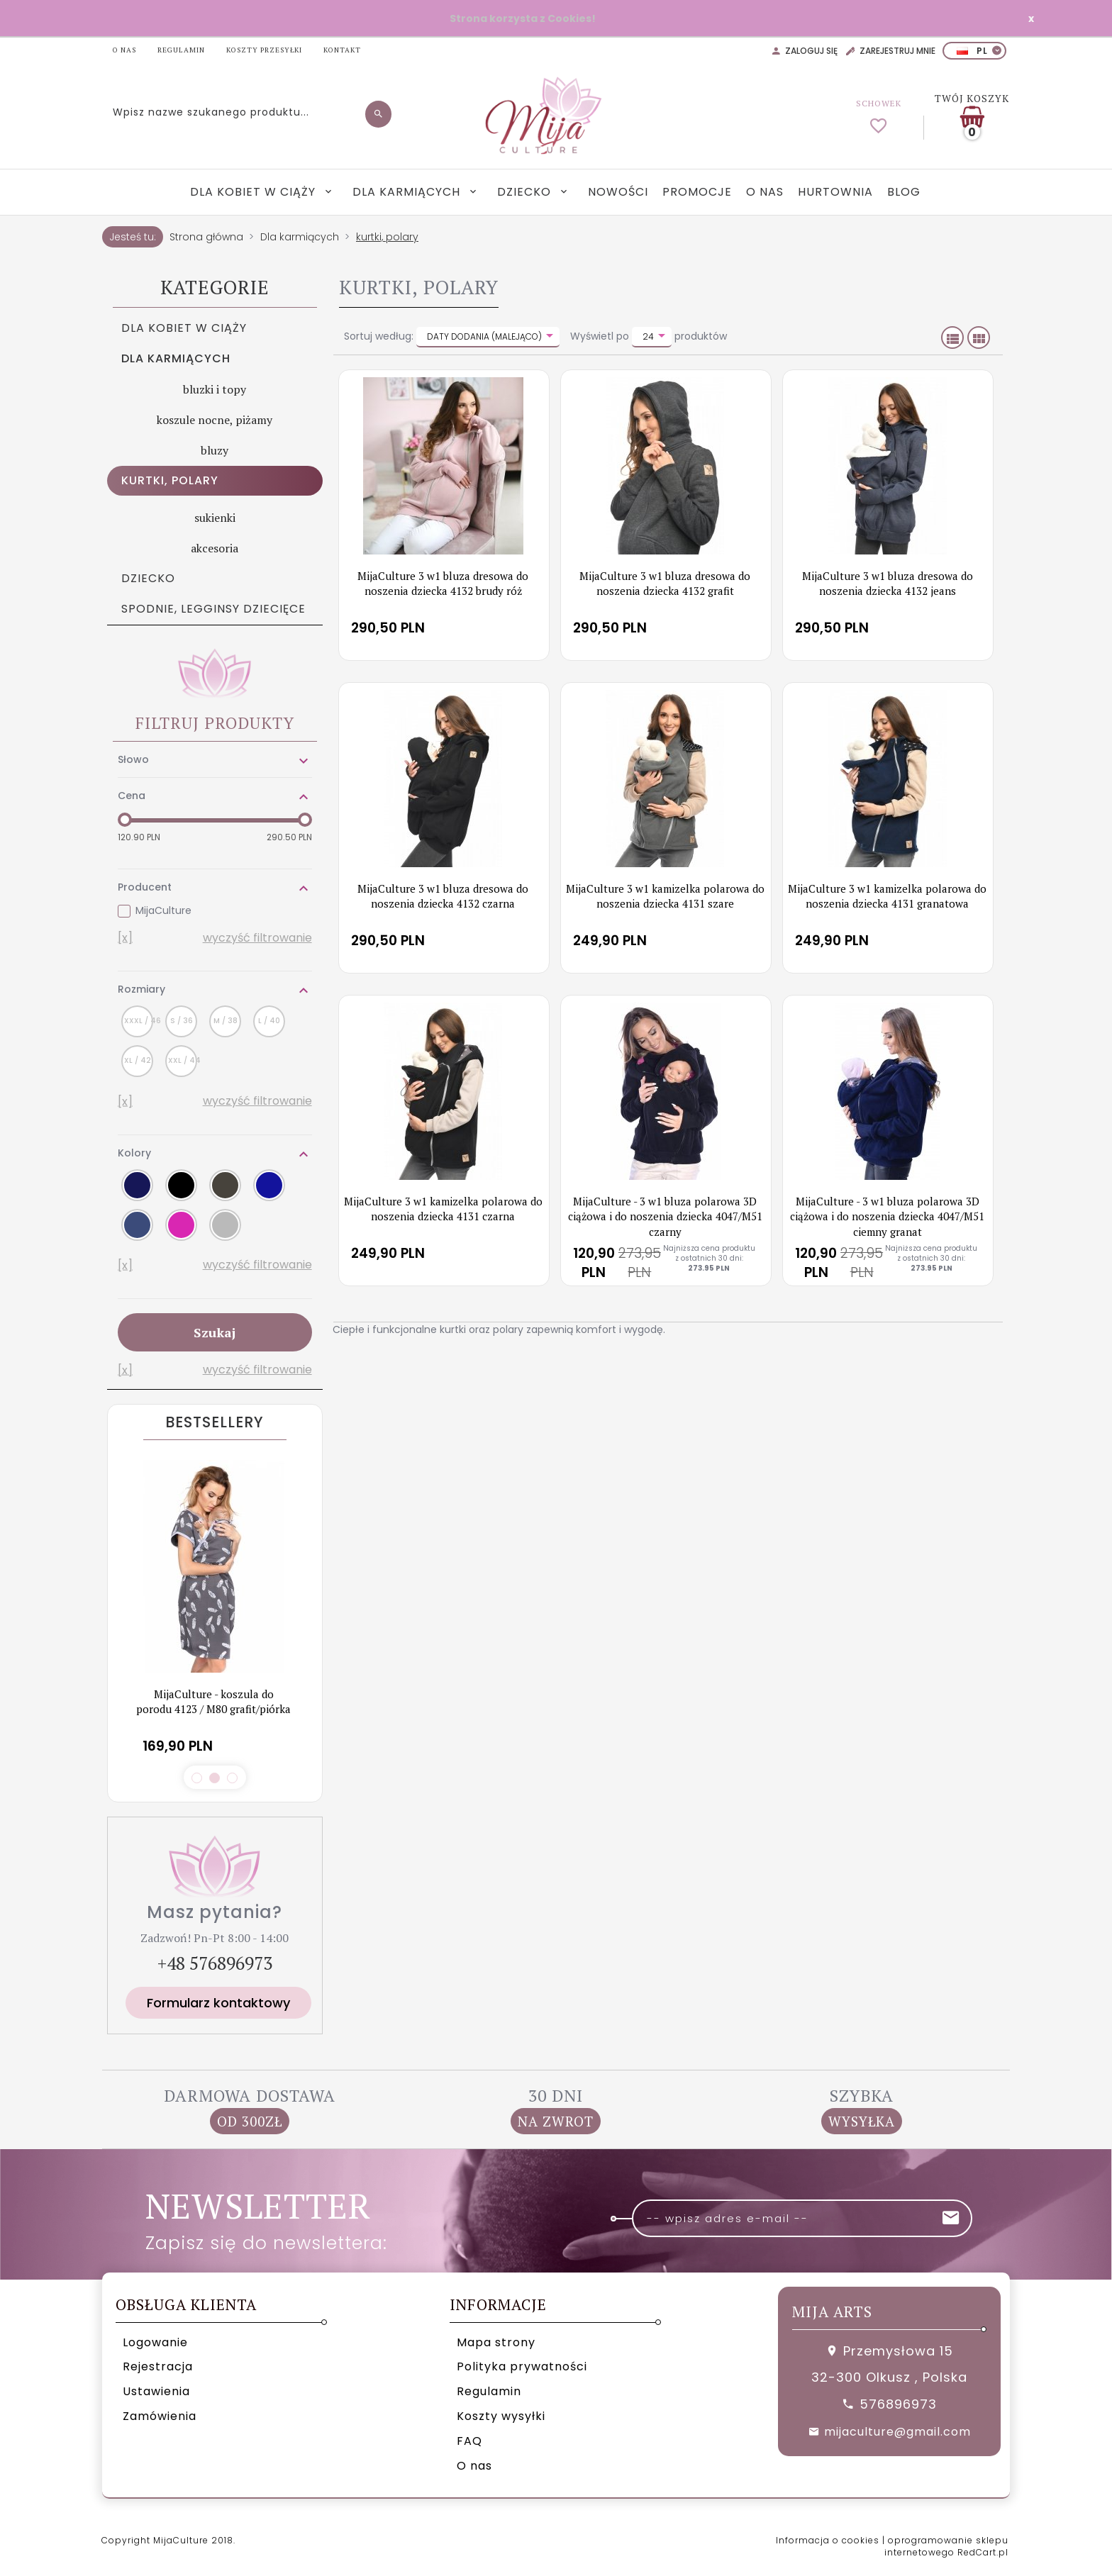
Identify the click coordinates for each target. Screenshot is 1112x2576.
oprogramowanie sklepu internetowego (946, 2546)
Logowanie (155, 2342)
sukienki (214, 517)
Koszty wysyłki (501, 2416)
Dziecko (526, 192)
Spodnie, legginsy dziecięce (213, 609)
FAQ (469, 2441)
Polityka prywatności (522, 2366)
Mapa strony (496, 2342)
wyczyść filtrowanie (257, 938)
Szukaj (214, 1332)
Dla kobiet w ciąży (254, 192)
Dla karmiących (408, 192)
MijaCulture (163, 910)
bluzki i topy (214, 389)
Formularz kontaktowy (218, 2003)
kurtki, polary (169, 480)
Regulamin (489, 2391)
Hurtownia (835, 192)
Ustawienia (156, 2391)
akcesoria (214, 548)
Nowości (618, 192)
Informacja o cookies (827, 2540)
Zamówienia (159, 2416)
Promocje (697, 192)
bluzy (214, 450)
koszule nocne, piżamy (214, 420)
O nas (765, 192)
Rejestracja (158, 2366)
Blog (904, 192)
